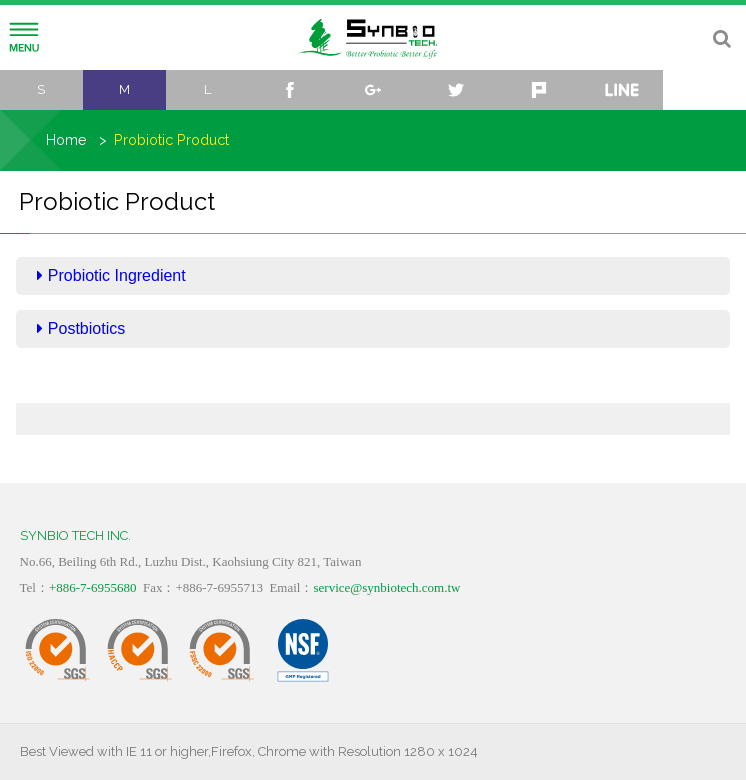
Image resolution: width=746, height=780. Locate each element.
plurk (538, 90)
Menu (24, 38)
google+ (373, 90)
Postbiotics (81, 328)
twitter (455, 90)
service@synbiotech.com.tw (386, 587)
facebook (290, 90)
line (621, 90)
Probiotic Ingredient (111, 275)
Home (66, 139)
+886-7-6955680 (93, 587)
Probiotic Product (171, 139)
